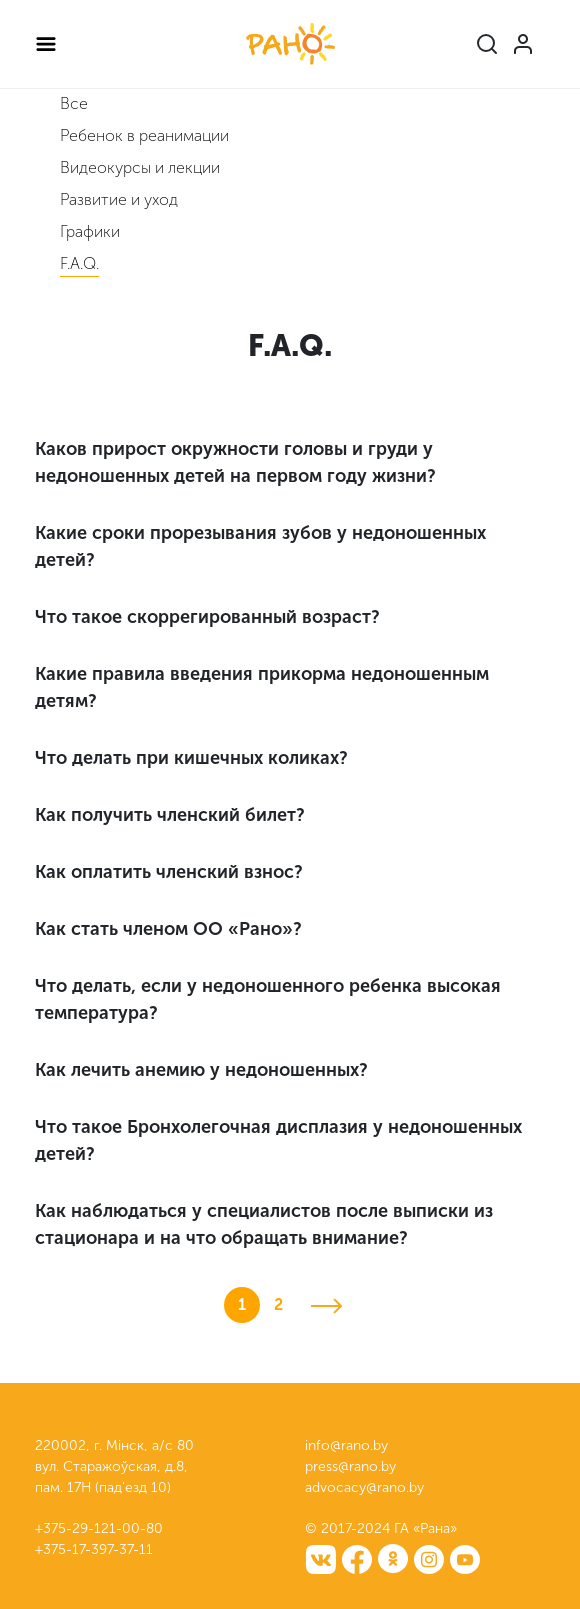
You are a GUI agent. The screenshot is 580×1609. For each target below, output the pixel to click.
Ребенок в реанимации (144, 135)
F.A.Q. (79, 263)
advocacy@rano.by (364, 1487)
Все (74, 103)
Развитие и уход (119, 199)
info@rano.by (346, 1445)
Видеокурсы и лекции (140, 167)
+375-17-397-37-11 (94, 1549)
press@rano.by (350, 1466)
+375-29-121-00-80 (99, 1528)
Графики (90, 231)
